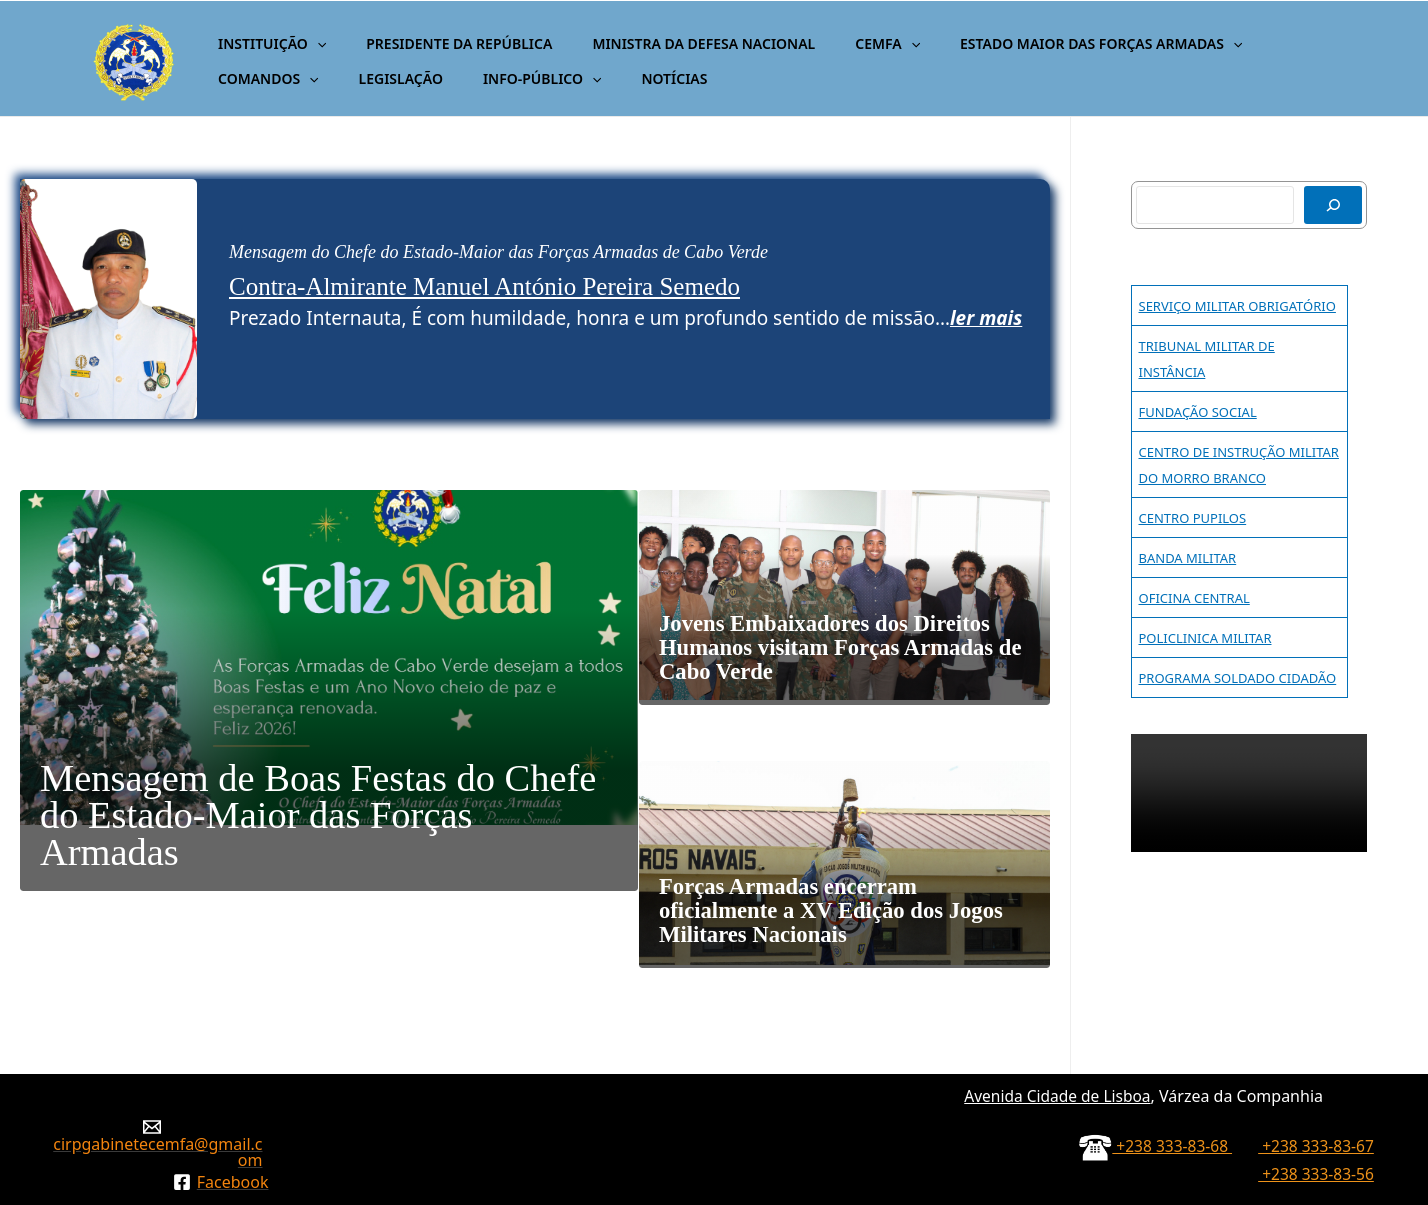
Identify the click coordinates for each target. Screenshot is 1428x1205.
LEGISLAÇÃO (254, 78)
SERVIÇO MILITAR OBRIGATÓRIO (1237, 306)
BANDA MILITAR (1188, 558)
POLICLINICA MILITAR (1205, 638)
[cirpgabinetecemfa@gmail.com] (151, 1042)
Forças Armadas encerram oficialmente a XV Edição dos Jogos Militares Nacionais (841, 833)
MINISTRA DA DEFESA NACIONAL (673, 43)
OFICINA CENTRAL (1194, 598)
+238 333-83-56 (1314, 1073)
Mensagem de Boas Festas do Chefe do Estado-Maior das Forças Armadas (288, 814)
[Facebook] (220, 1081)
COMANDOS (1266, 43)
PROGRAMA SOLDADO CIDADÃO (1238, 678)
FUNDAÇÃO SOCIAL (1198, 412)
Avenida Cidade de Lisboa (1054, 995)
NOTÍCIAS (504, 78)
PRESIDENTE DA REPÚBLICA (441, 43)
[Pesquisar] (1333, 205)
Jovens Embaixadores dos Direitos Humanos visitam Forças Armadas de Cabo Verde (836, 632)
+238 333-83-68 (1167, 1045)
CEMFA (845, 43)
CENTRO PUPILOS (1193, 518)
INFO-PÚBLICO (383, 78)
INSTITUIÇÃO (266, 43)
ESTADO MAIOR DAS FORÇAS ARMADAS (1047, 43)
